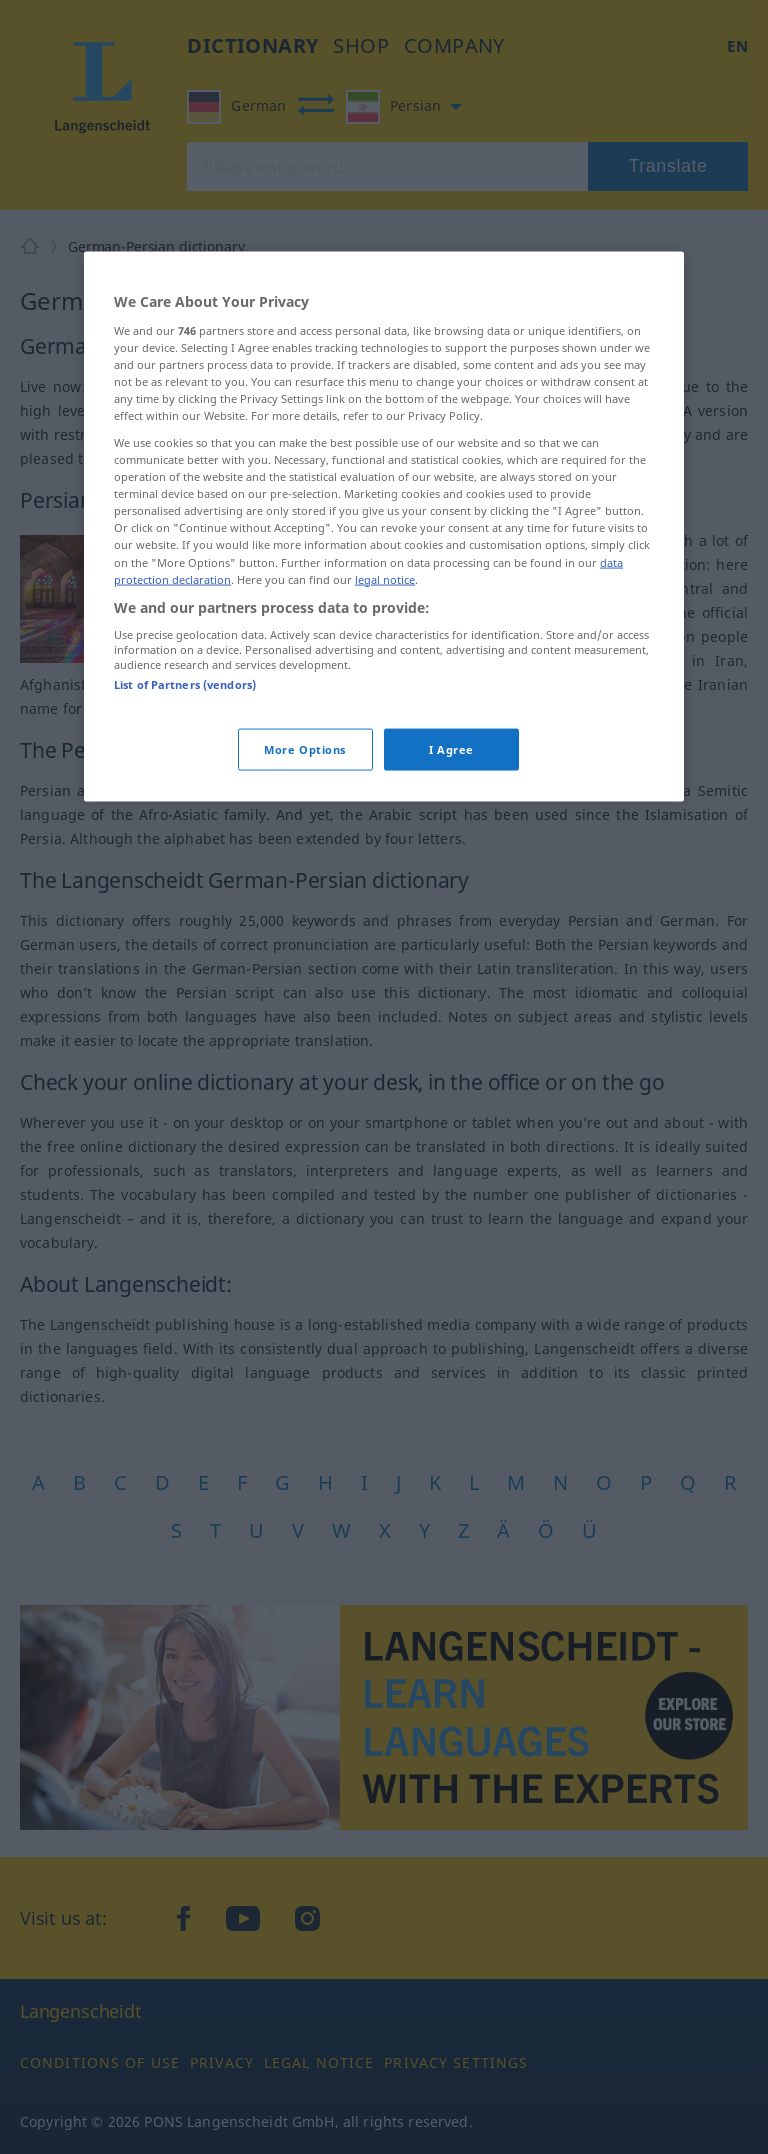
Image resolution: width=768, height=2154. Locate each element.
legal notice (385, 578)
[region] (384, 526)
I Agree (451, 748)
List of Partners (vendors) (185, 684)
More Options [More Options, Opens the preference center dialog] (305, 748)
